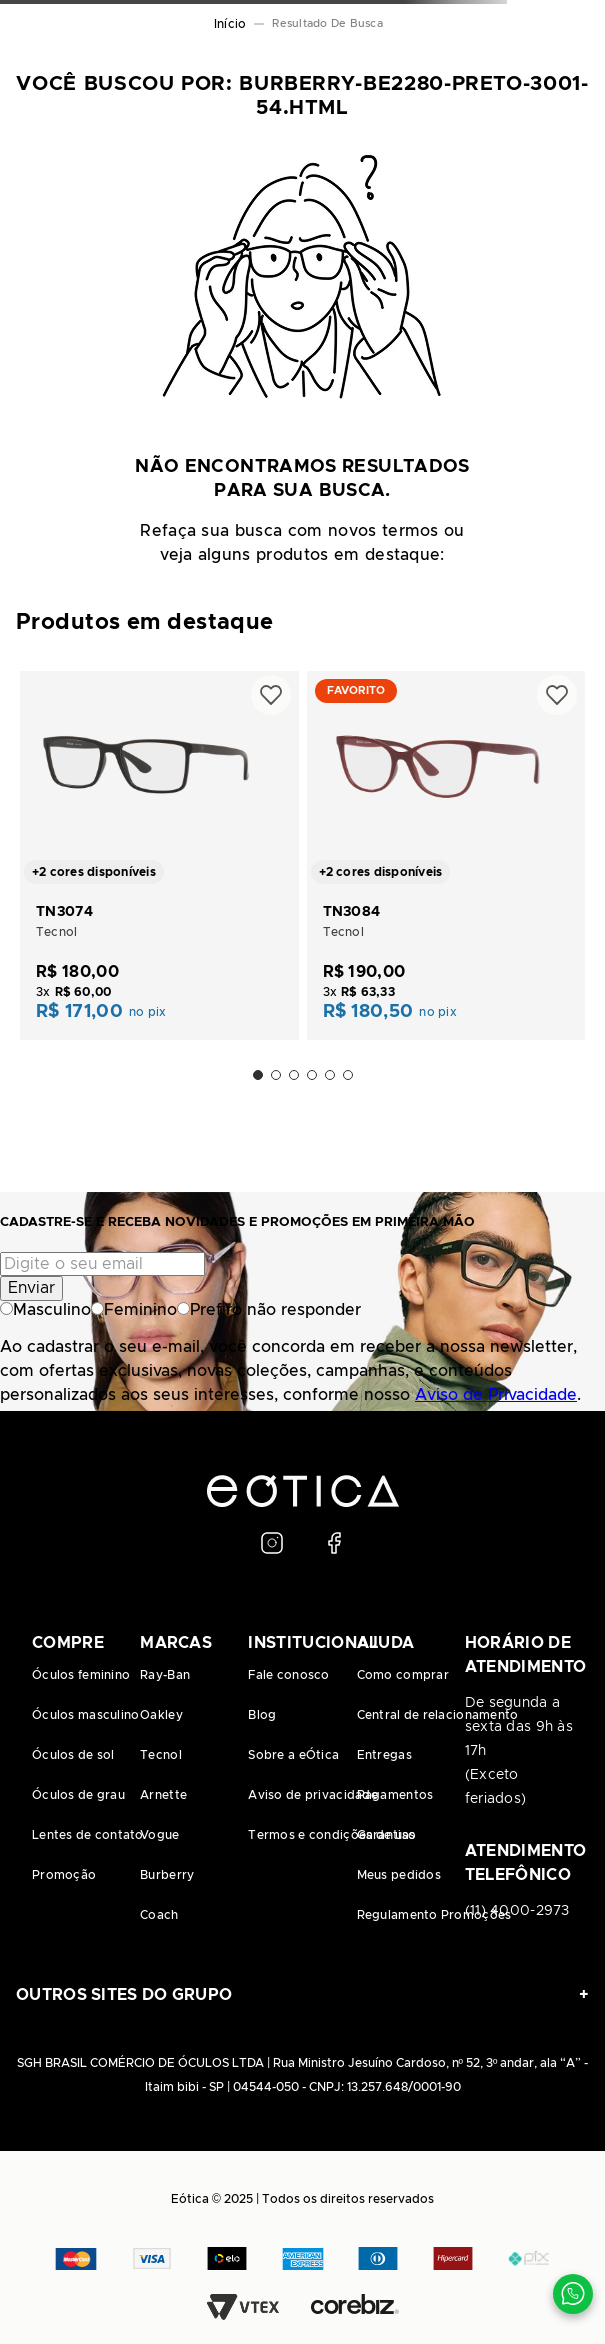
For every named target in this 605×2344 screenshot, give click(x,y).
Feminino (134, 1310)
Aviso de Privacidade (496, 1395)
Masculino (45, 1310)
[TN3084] (446, 853)
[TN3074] (159, 853)
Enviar (31, 1288)
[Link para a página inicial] (230, 24)
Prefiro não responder (269, 1310)
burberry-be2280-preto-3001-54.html (331, 24)
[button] (258, 1075)
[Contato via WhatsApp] (573, 2294)
